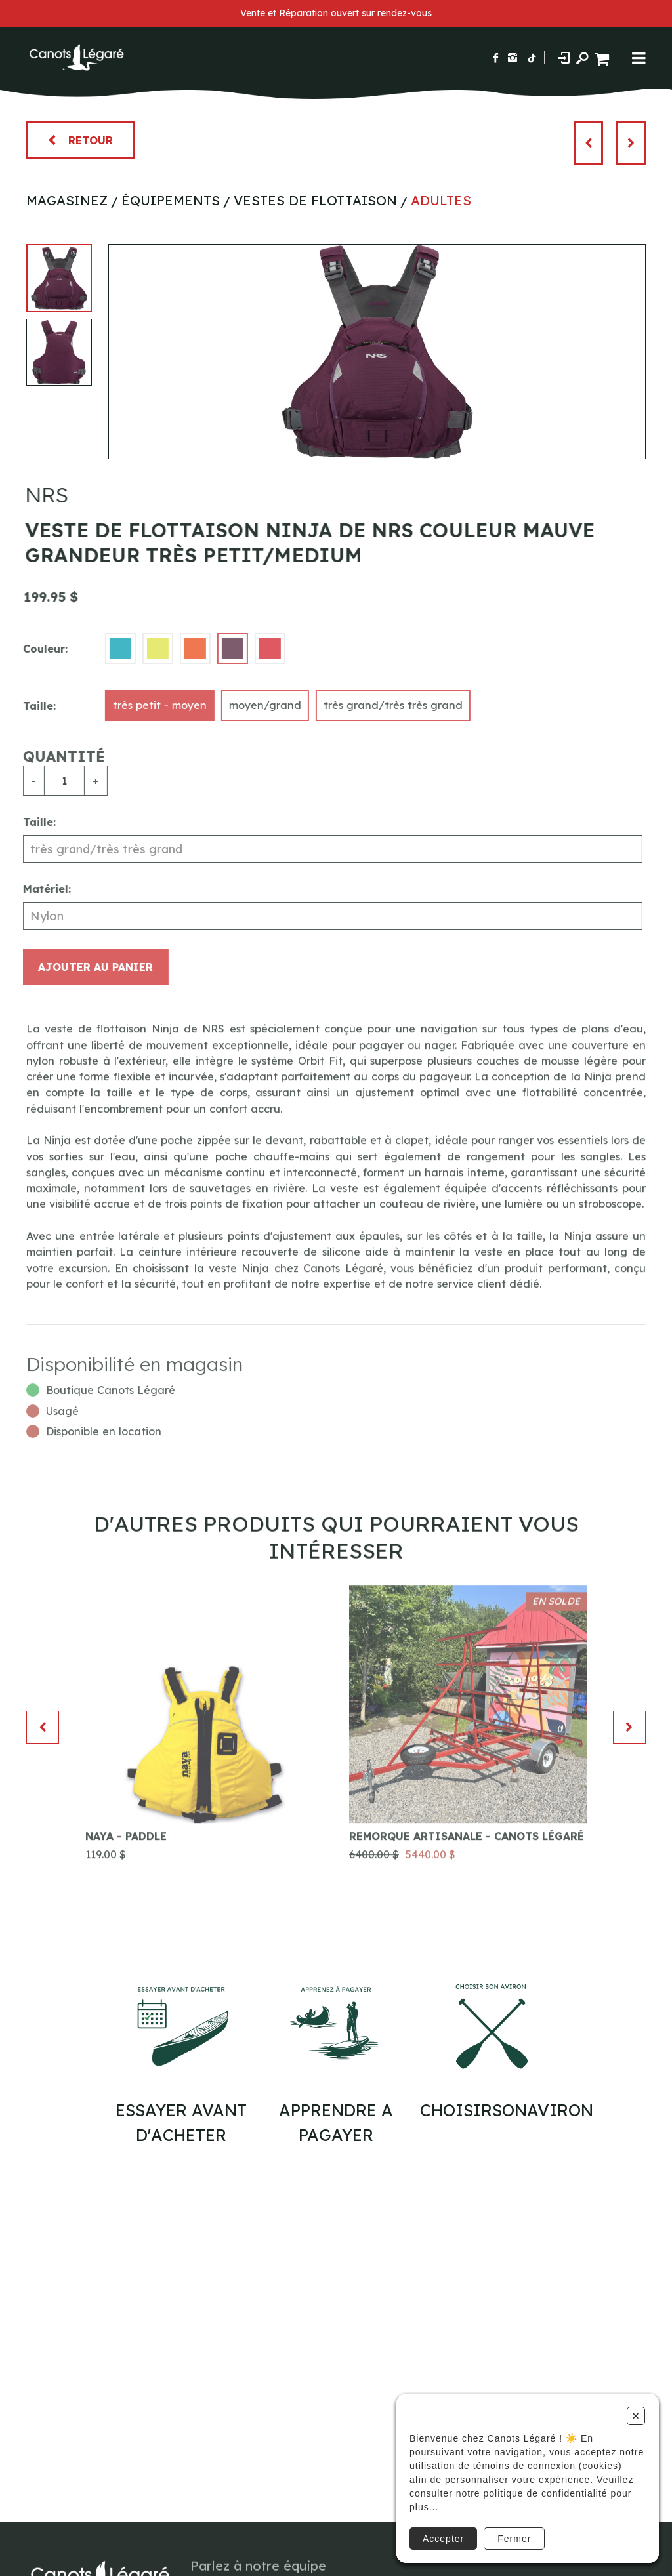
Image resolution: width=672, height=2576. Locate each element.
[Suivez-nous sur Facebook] (495, 57)
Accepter (443, 2538)
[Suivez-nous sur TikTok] (532, 57)
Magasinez (67, 200)
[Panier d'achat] (603, 57)
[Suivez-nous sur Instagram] (512, 57)
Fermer (514, 2538)
